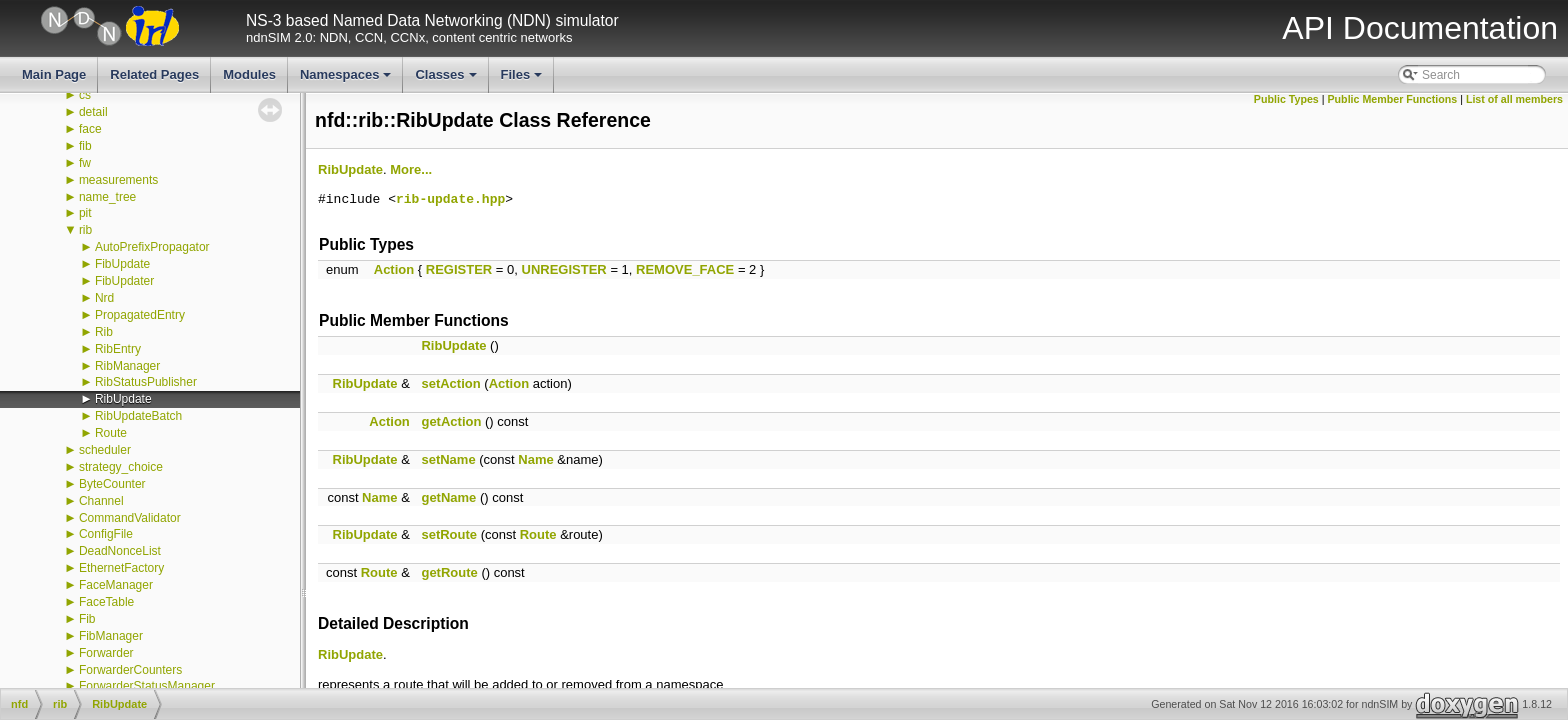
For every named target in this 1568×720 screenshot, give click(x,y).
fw (85, 163)
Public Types (1286, 99)
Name (535, 459)
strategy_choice (121, 467)
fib (85, 146)
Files (523, 80)
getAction (451, 421)
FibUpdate (122, 264)
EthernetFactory (121, 568)
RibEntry (118, 349)
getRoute (449, 572)
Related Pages (154, 74)
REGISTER (459, 269)
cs (85, 95)
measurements (118, 180)
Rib (104, 332)
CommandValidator (130, 518)
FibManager (111, 636)
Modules (249, 74)
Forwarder (106, 653)
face (90, 129)
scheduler (105, 450)
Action (394, 269)
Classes (447, 80)
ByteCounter (112, 484)
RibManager (127, 366)
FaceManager (116, 585)
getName (448, 497)
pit (85, 213)
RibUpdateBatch (138, 416)
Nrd (104, 298)
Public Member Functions (1393, 99)
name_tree (107, 197)
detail (93, 112)
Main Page (54, 74)
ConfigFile (106, 534)
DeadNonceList (120, 551)
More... (411, 169)
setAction (450, 383)
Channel (101, 501)
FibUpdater (124, 281)
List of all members (1514, 99)
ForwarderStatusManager (147, 686)
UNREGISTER (564, 269)
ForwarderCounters (130, 670)
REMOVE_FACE (685, 269)
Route (111, 433)
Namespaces (347, 80)
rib (85, 230)
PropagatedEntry (140, 315)
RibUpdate (123, 399)
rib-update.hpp (450, 200)
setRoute (449, 534)
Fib (87, 619)
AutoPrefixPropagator (152, 247)
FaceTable (106, 602)
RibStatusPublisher (146, 382)
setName (448, 459)
